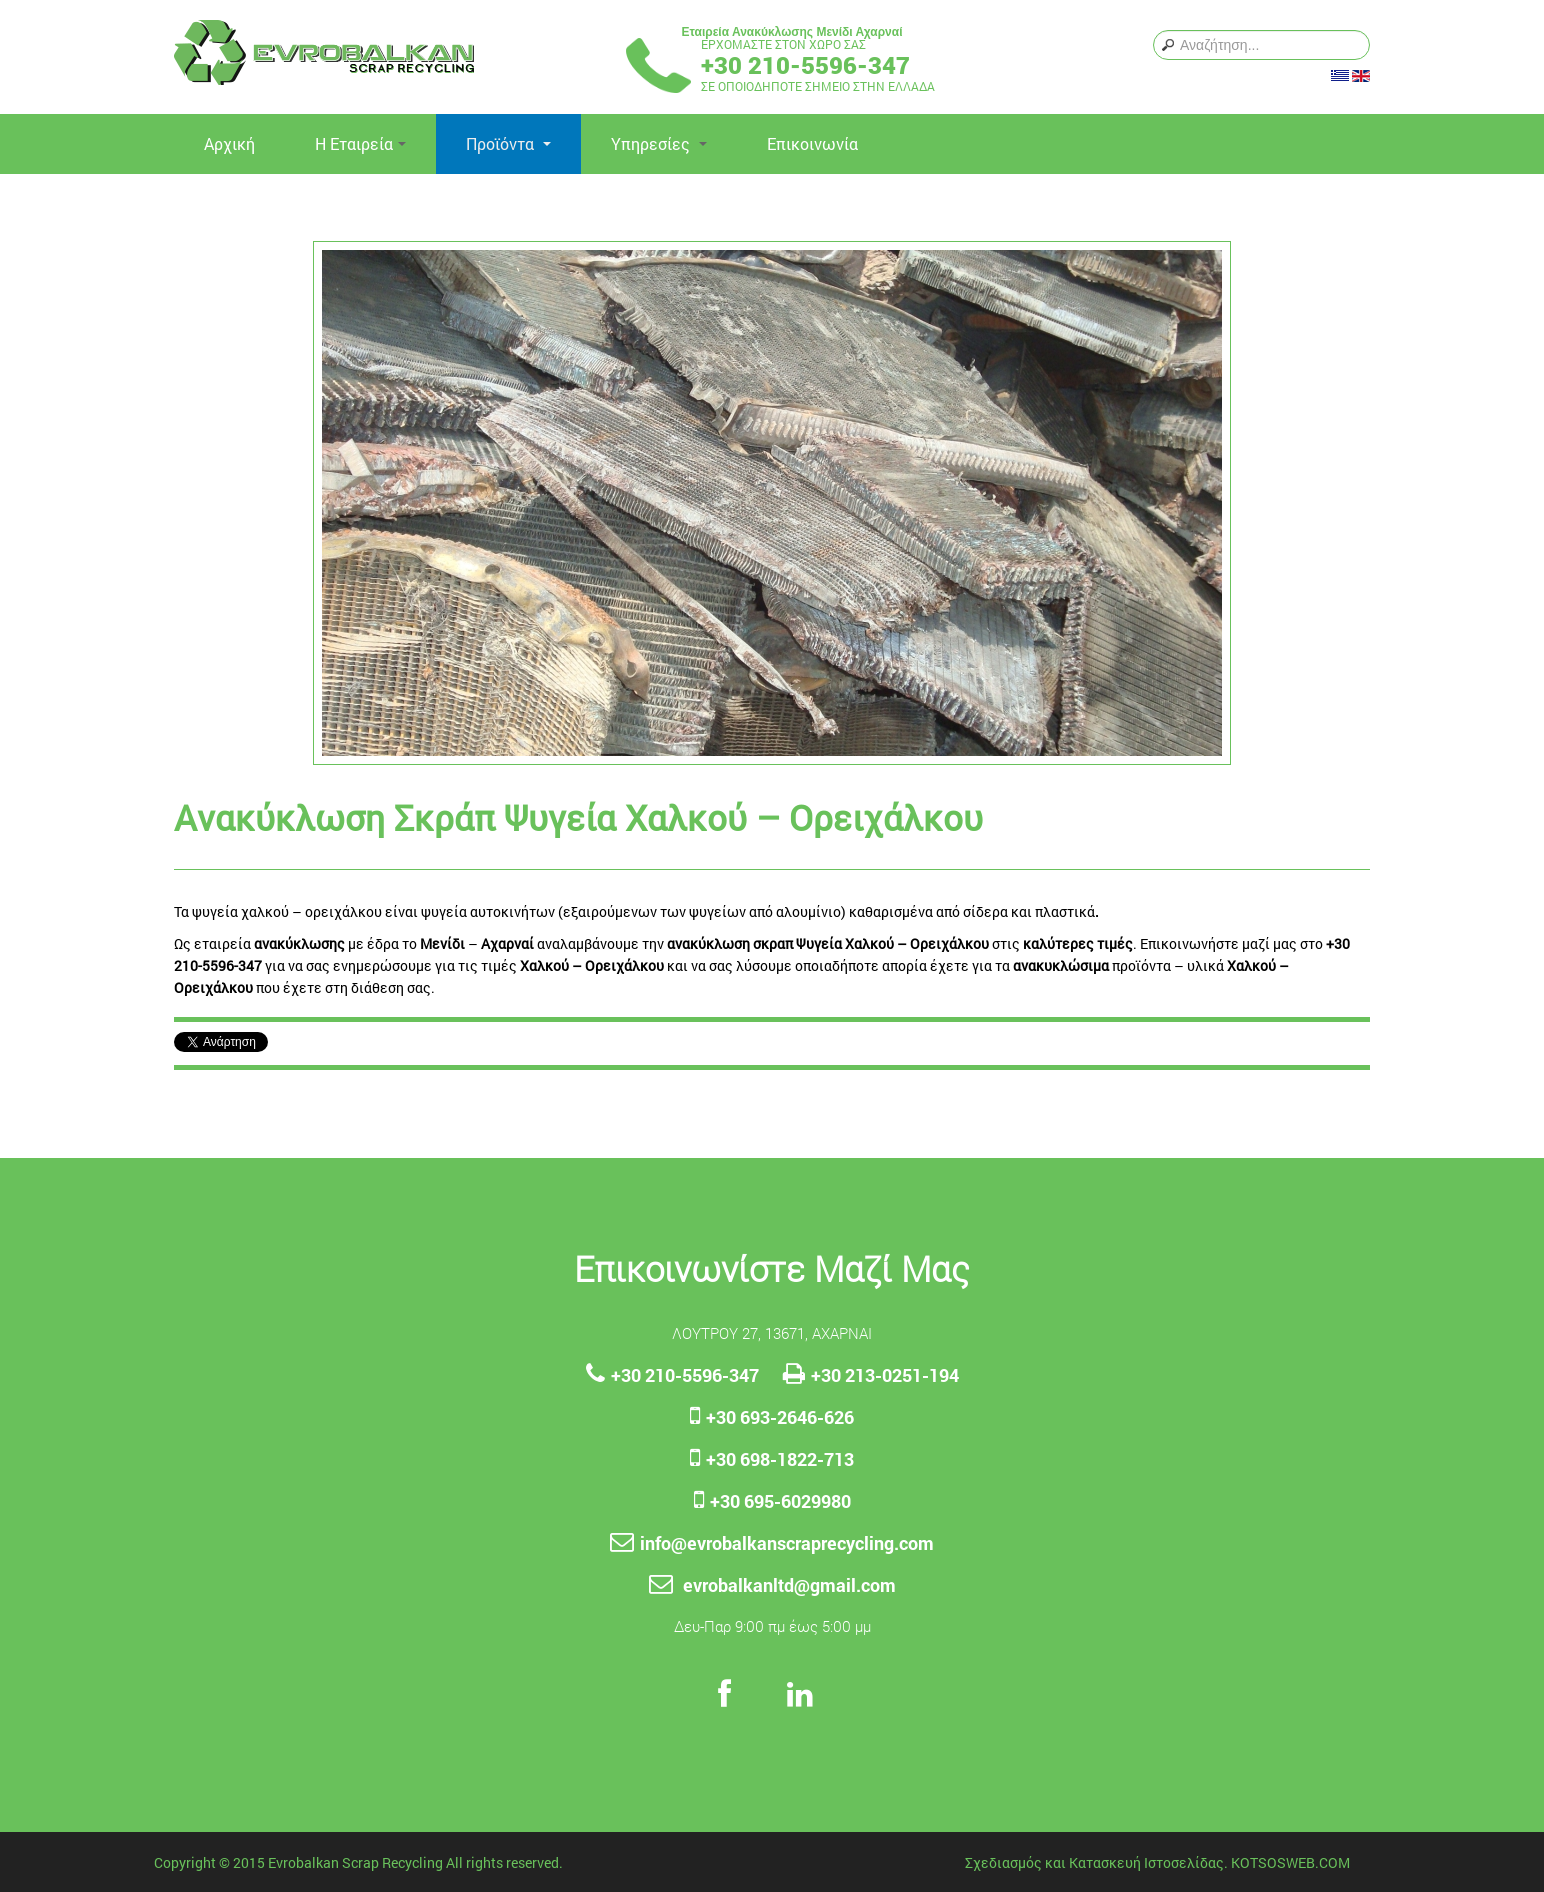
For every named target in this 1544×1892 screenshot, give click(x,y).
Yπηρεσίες (659, 143)
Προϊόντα (508, 143)
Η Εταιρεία (360, 143)
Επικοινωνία (812, 143)
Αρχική (229, 143)
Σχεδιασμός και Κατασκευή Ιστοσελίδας (1094, 1862)
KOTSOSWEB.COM (1290, 1862)
